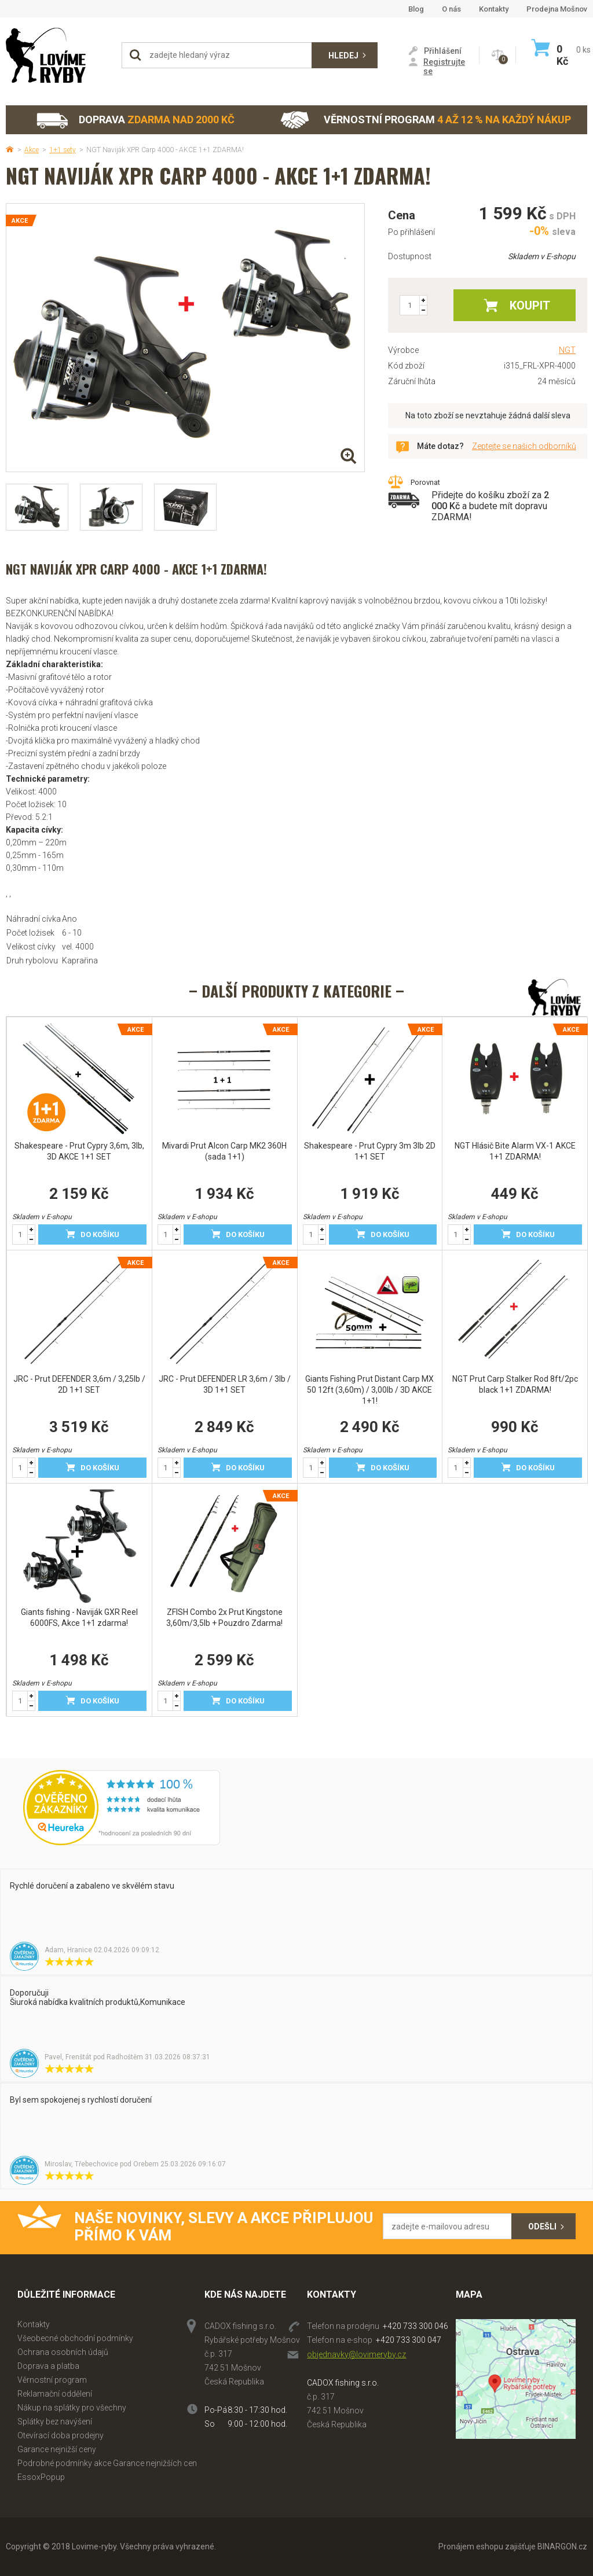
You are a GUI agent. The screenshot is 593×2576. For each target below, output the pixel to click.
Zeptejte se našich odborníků (524, 446)
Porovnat (425, 482)
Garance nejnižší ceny (56, 2449)
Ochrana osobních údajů (62, 2352)
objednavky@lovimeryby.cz (356, 2354)
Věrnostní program (425, 120)
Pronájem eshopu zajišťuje (487, 2546)
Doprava (135, 120)
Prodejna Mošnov (556, 9)
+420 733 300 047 (408, 2340)
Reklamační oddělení (54, 2393)
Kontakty (493, 9)
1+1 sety (62, 150)
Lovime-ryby (58, 55)
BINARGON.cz (562, 2546)
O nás (451, 9)
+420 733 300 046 (415, 2326)
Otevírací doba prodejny (60, 2435)
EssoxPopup (41, 2477)
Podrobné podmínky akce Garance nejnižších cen (107, 2463)
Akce (31, 150)
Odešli (542, 2226)
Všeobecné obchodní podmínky (75, 2338)
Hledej (343, 55)
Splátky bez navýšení (54, 2421)
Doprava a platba (48, 2366)
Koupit (530, 305)
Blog (416, 9)
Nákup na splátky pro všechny (71, 2407)
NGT (567, 350)
